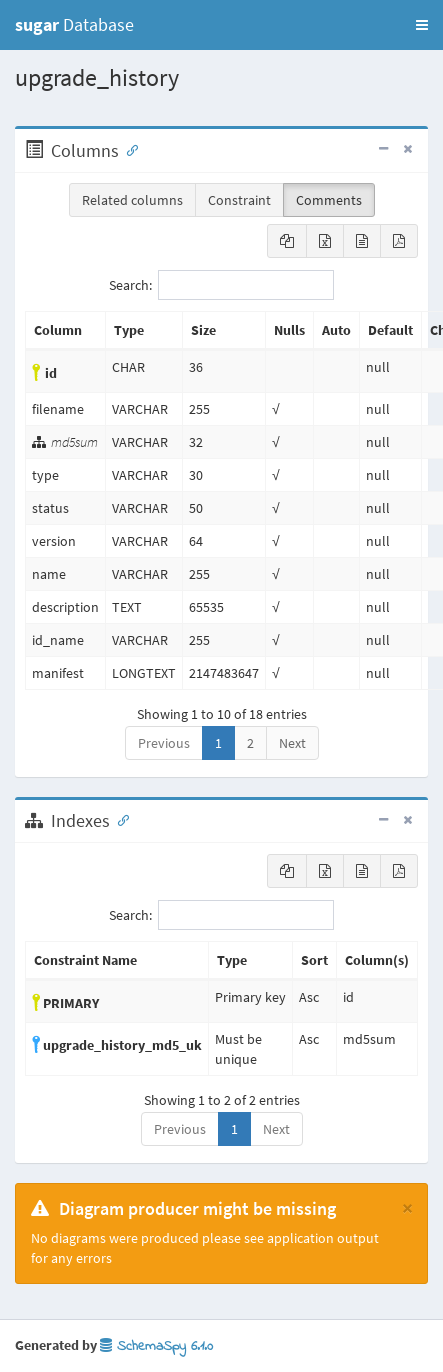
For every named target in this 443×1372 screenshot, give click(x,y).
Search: (221, 285)
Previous (164, 743)
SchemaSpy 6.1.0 (156, 1346)
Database (74, 24)
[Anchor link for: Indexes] (119, 819)
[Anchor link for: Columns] (128, 149)
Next (292, 743)
